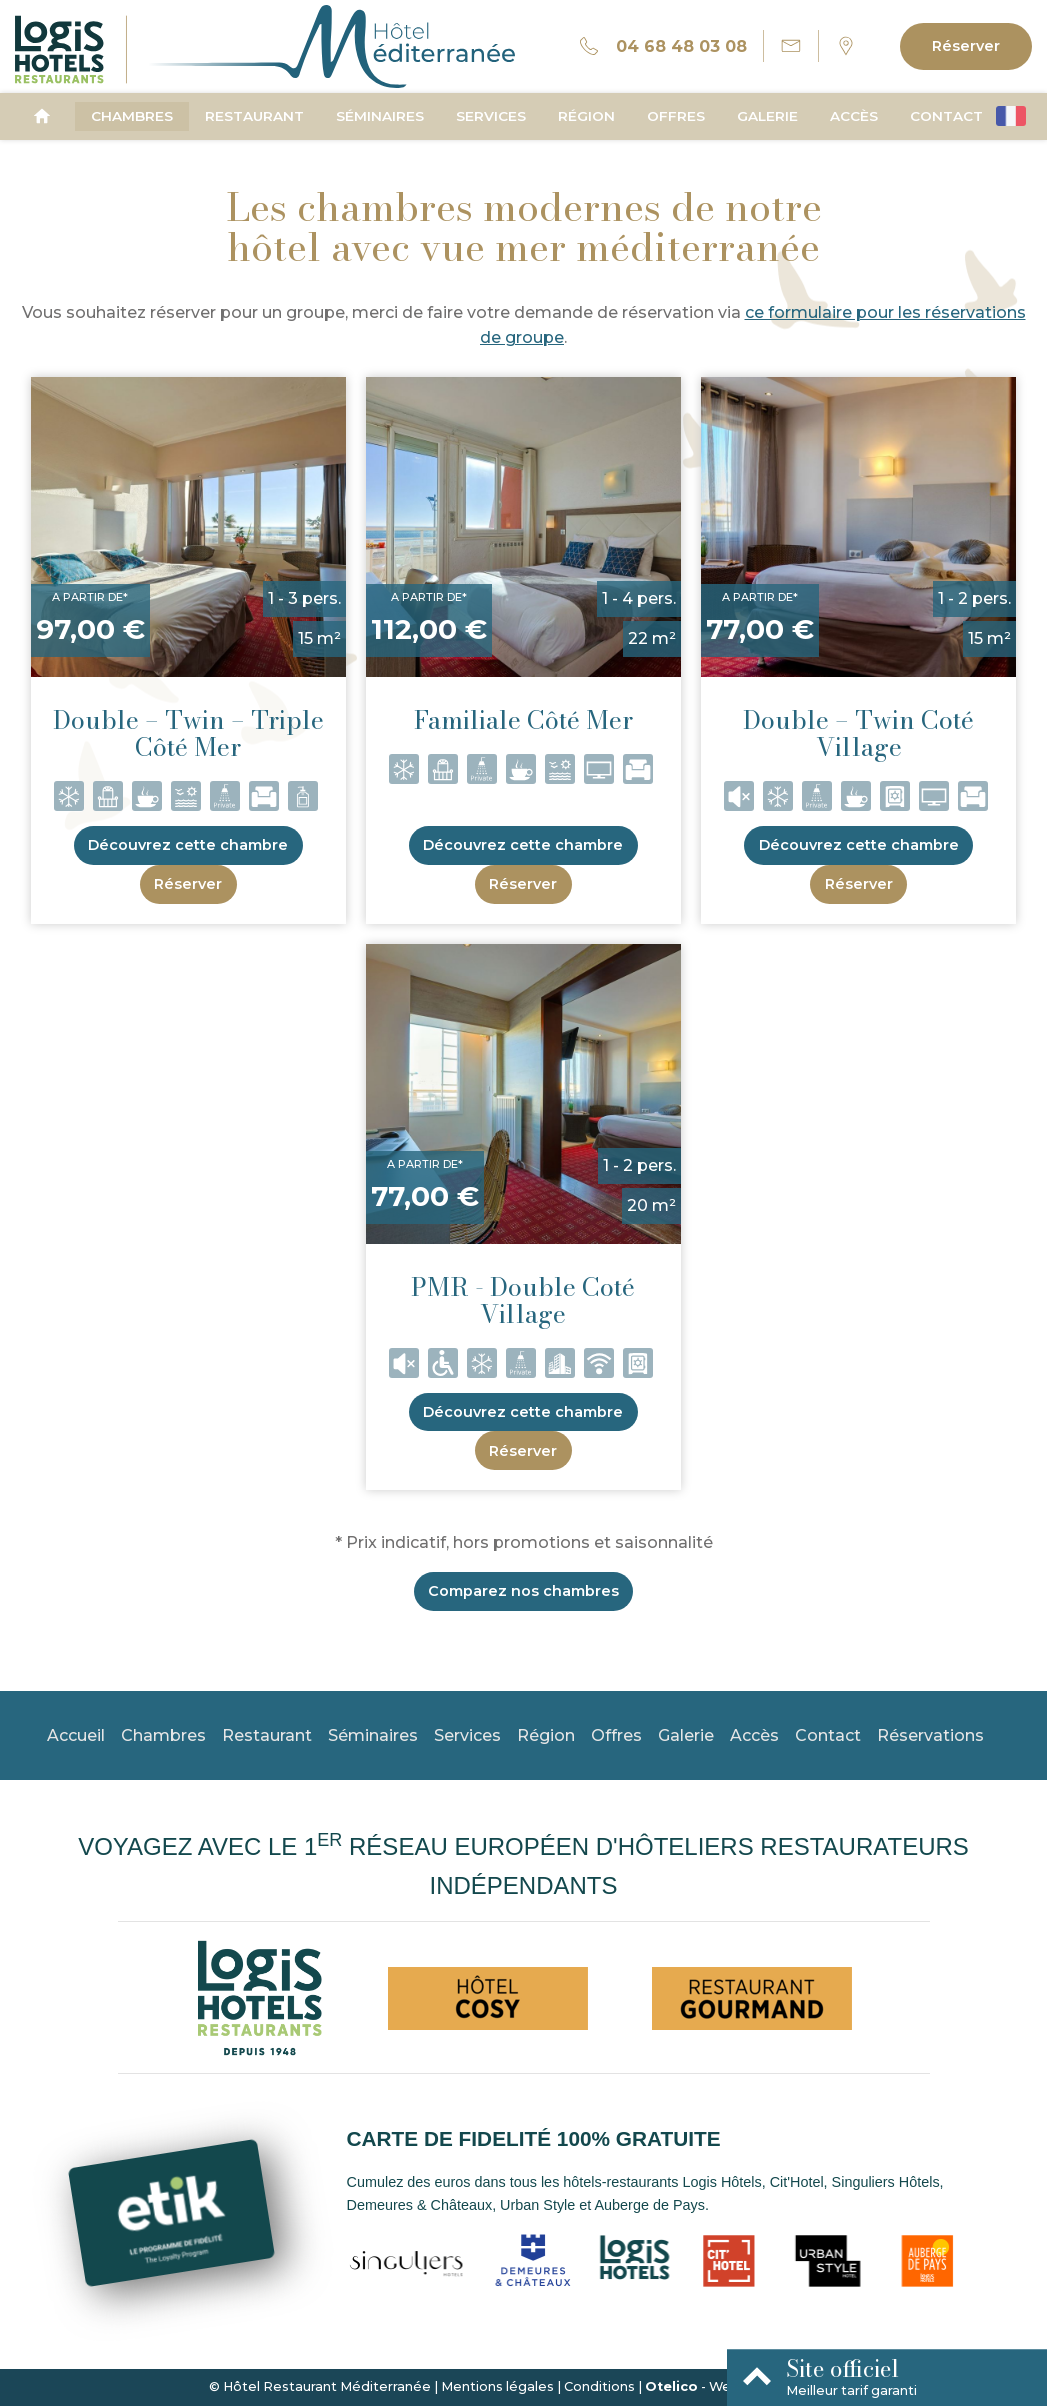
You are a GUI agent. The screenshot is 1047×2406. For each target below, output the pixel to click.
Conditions (599, 2386)
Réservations (930, 1735)
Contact (946, 116)
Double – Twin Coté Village (858, 733)
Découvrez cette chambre (188, 845)
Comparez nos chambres (523, 1591)
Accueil (76, 1735)
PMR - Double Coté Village (523, 1300)
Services (491, 116)
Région (586, 116)
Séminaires (380, 116)
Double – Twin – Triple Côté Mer (188, 733)
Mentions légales (497, 2386)
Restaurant (254, 116)
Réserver (966, 46)
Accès (854, 116)
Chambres (132, 116)
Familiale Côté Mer (523, 720)
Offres (676, 116)
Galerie (767, 116)
